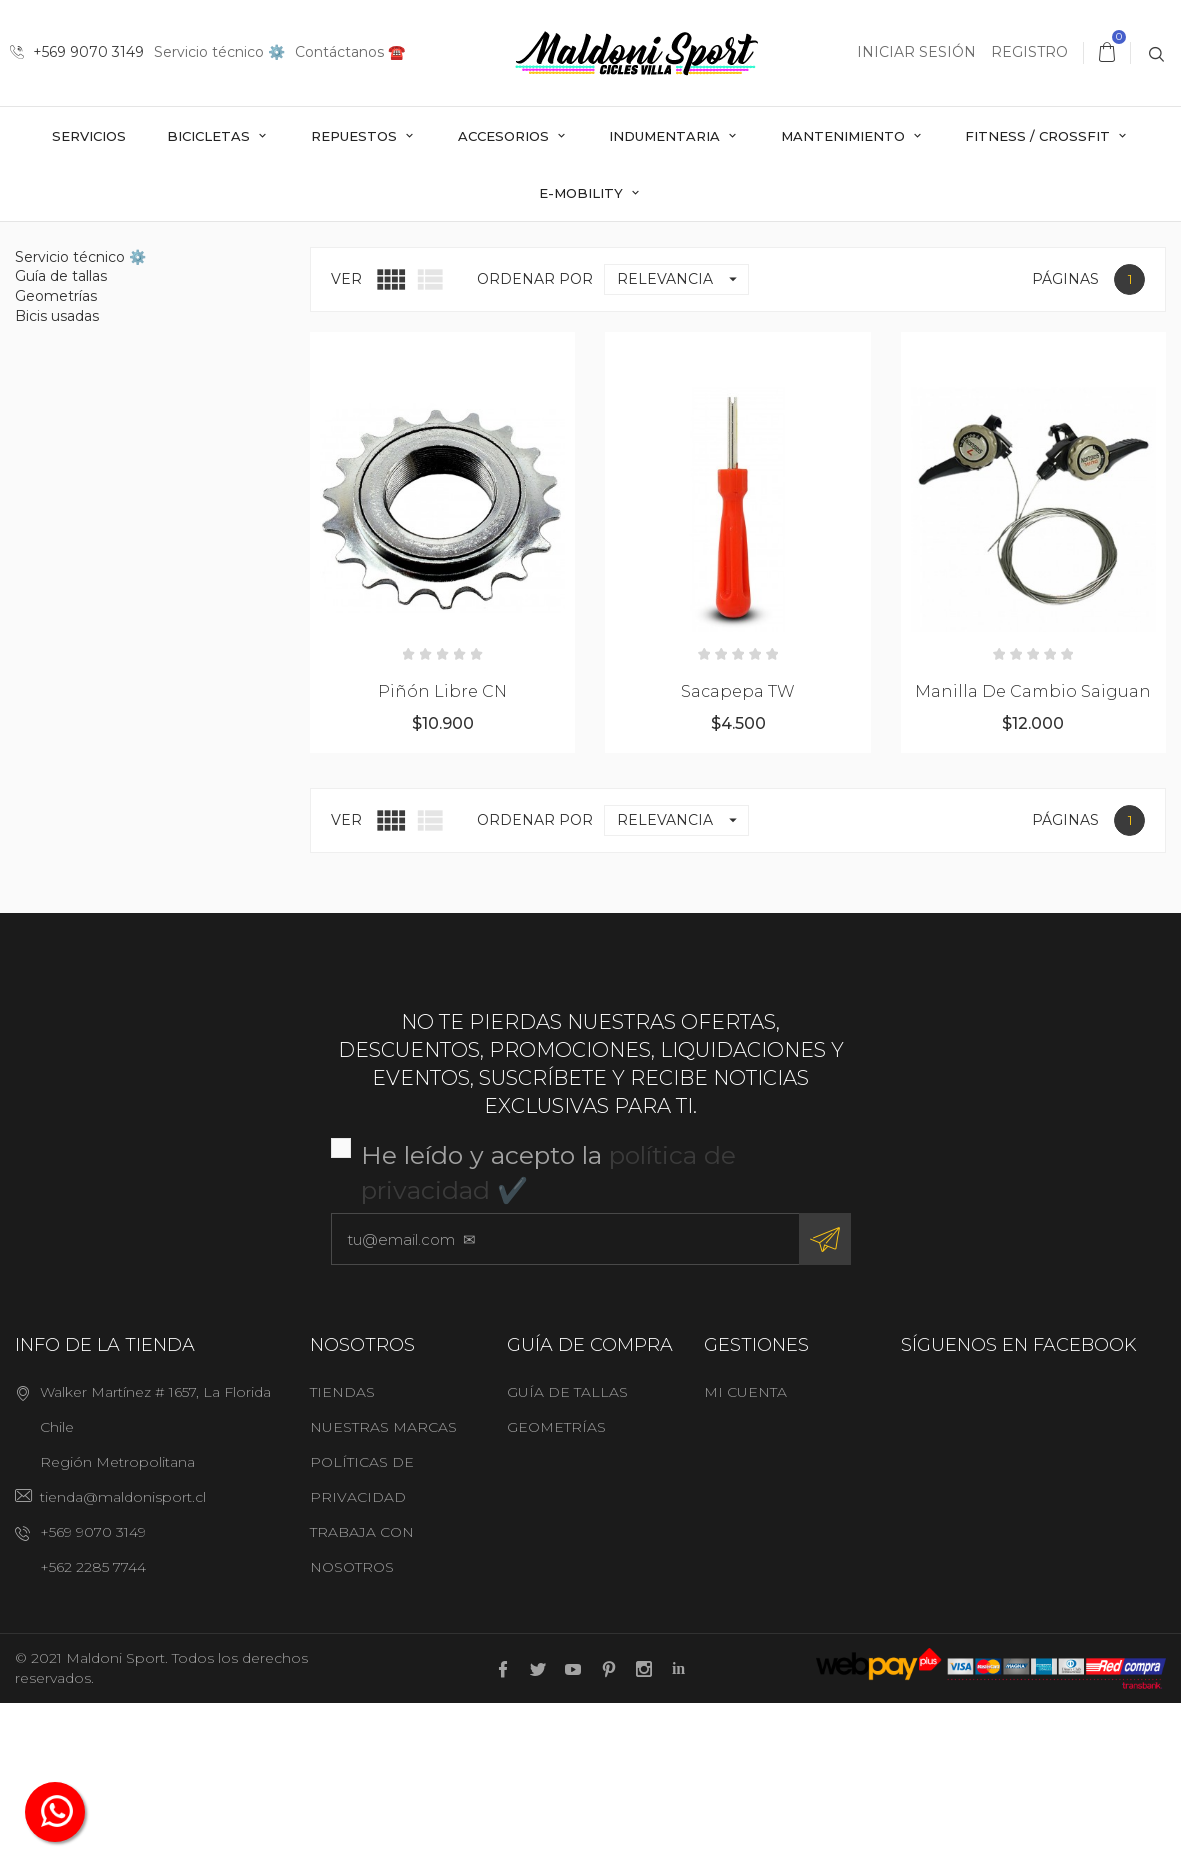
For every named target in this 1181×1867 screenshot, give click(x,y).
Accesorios (505, 136)
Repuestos (356, 136)
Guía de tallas (61, 440)
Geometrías (56, 459)
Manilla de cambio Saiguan (1033, 855)
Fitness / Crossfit (1039, 136)
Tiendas (342, 1555)
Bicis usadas (57, 479)
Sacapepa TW (738, 855)
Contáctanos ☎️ (350, 52)
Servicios (89, 136)
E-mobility (583, 193)
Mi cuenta (745, 1555)
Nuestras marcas (383, 1590)
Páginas (1065, 442)
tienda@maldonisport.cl (123, 1660)
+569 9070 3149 (77, 52)
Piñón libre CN (442, 855)
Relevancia (682, 442)
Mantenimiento (845, 136)
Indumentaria (666, 136)
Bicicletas (210, 136)
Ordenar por (535, 442)
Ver (346, 442)
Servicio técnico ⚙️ (219, 52)
